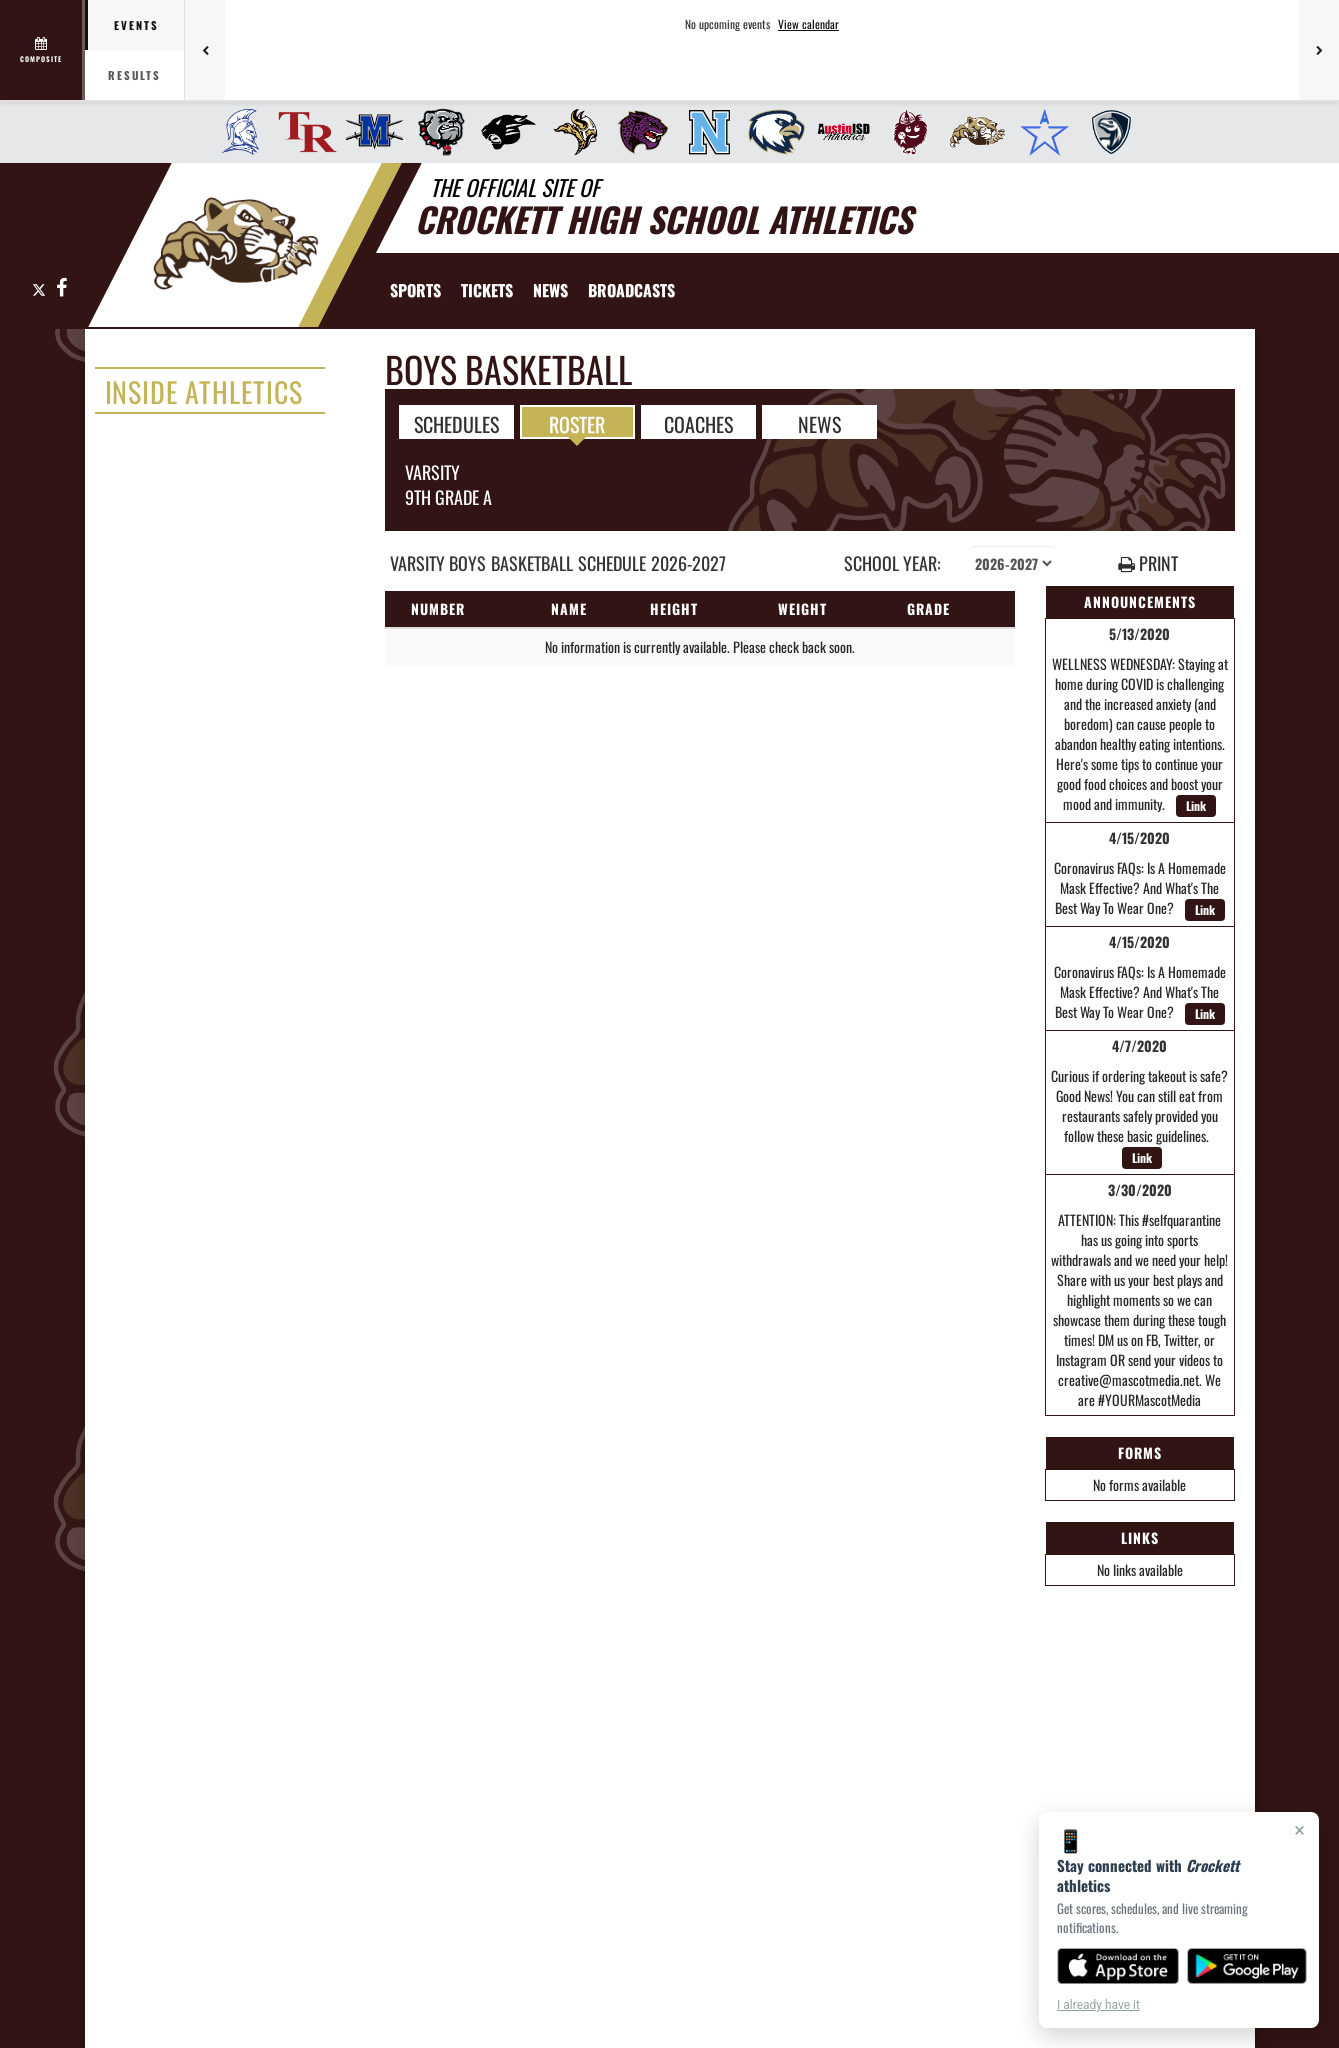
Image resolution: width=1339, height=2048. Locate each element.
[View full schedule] (42, 50)
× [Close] (1299, 1830)
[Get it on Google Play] (1247, 1966)
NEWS (819, 423)
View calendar (808, 24)
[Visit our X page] (39, 288)
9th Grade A (448, 497)
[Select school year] (1013, 563)
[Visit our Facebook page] (60, 288)
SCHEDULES (456, 423)
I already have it (1098, 2005)
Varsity (432, 472)
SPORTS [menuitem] (415, 290)
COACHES (698, 423)
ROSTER (577, 423)
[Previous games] (205, 50)
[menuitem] (234, 132)
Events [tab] (136, 25)
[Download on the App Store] (1118, 1966)
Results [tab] (134, 75)
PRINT (1148, 563)
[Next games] (1319, 50)
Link (1196, 805)
